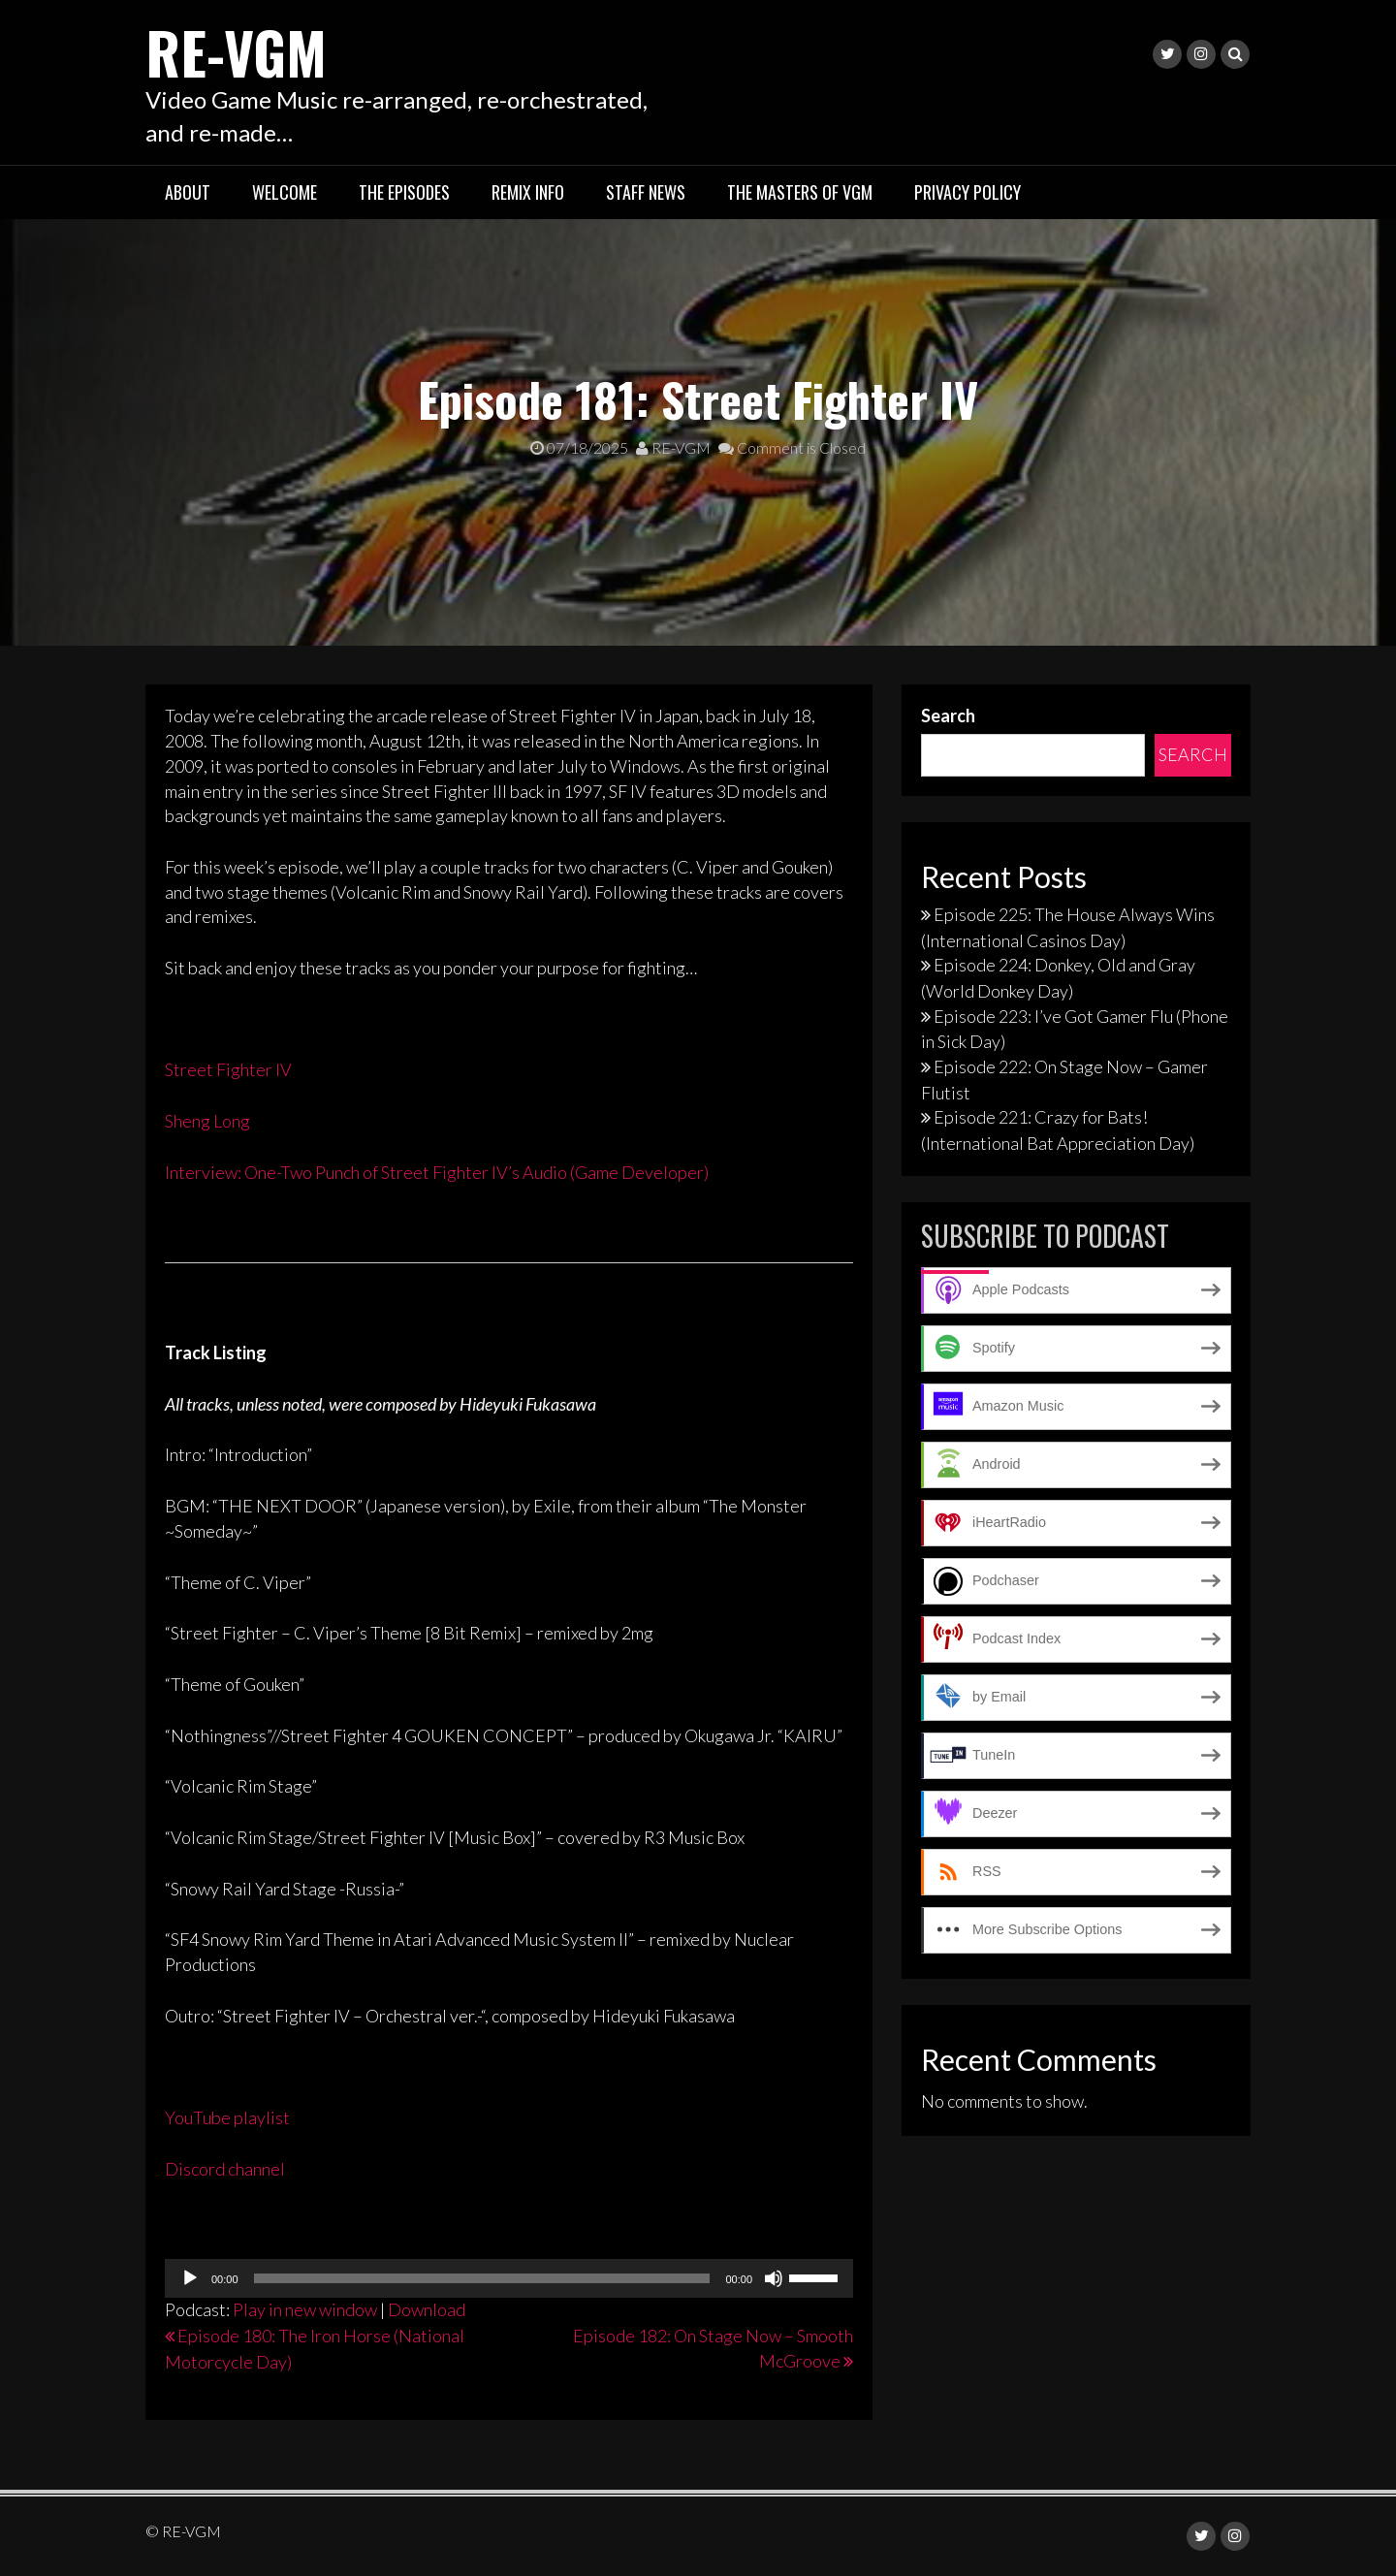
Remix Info (528, 192)
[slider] (482, 2278)
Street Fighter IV (228, 1069)
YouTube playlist (227, 2117)
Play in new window (305, 2309)
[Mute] (773, 2278)
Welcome (284, 192)
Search (948, 715)
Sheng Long (207, 1120)
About (187, 192)
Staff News (645, 192)
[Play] (190, 2278)
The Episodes (404, 192)
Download (426, 2309)
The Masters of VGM (799, 192)
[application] (509, 2278)
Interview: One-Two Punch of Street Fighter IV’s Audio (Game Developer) (437, 1172)
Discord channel (225, 2168)
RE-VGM (238, 51)
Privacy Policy (967, 192)
